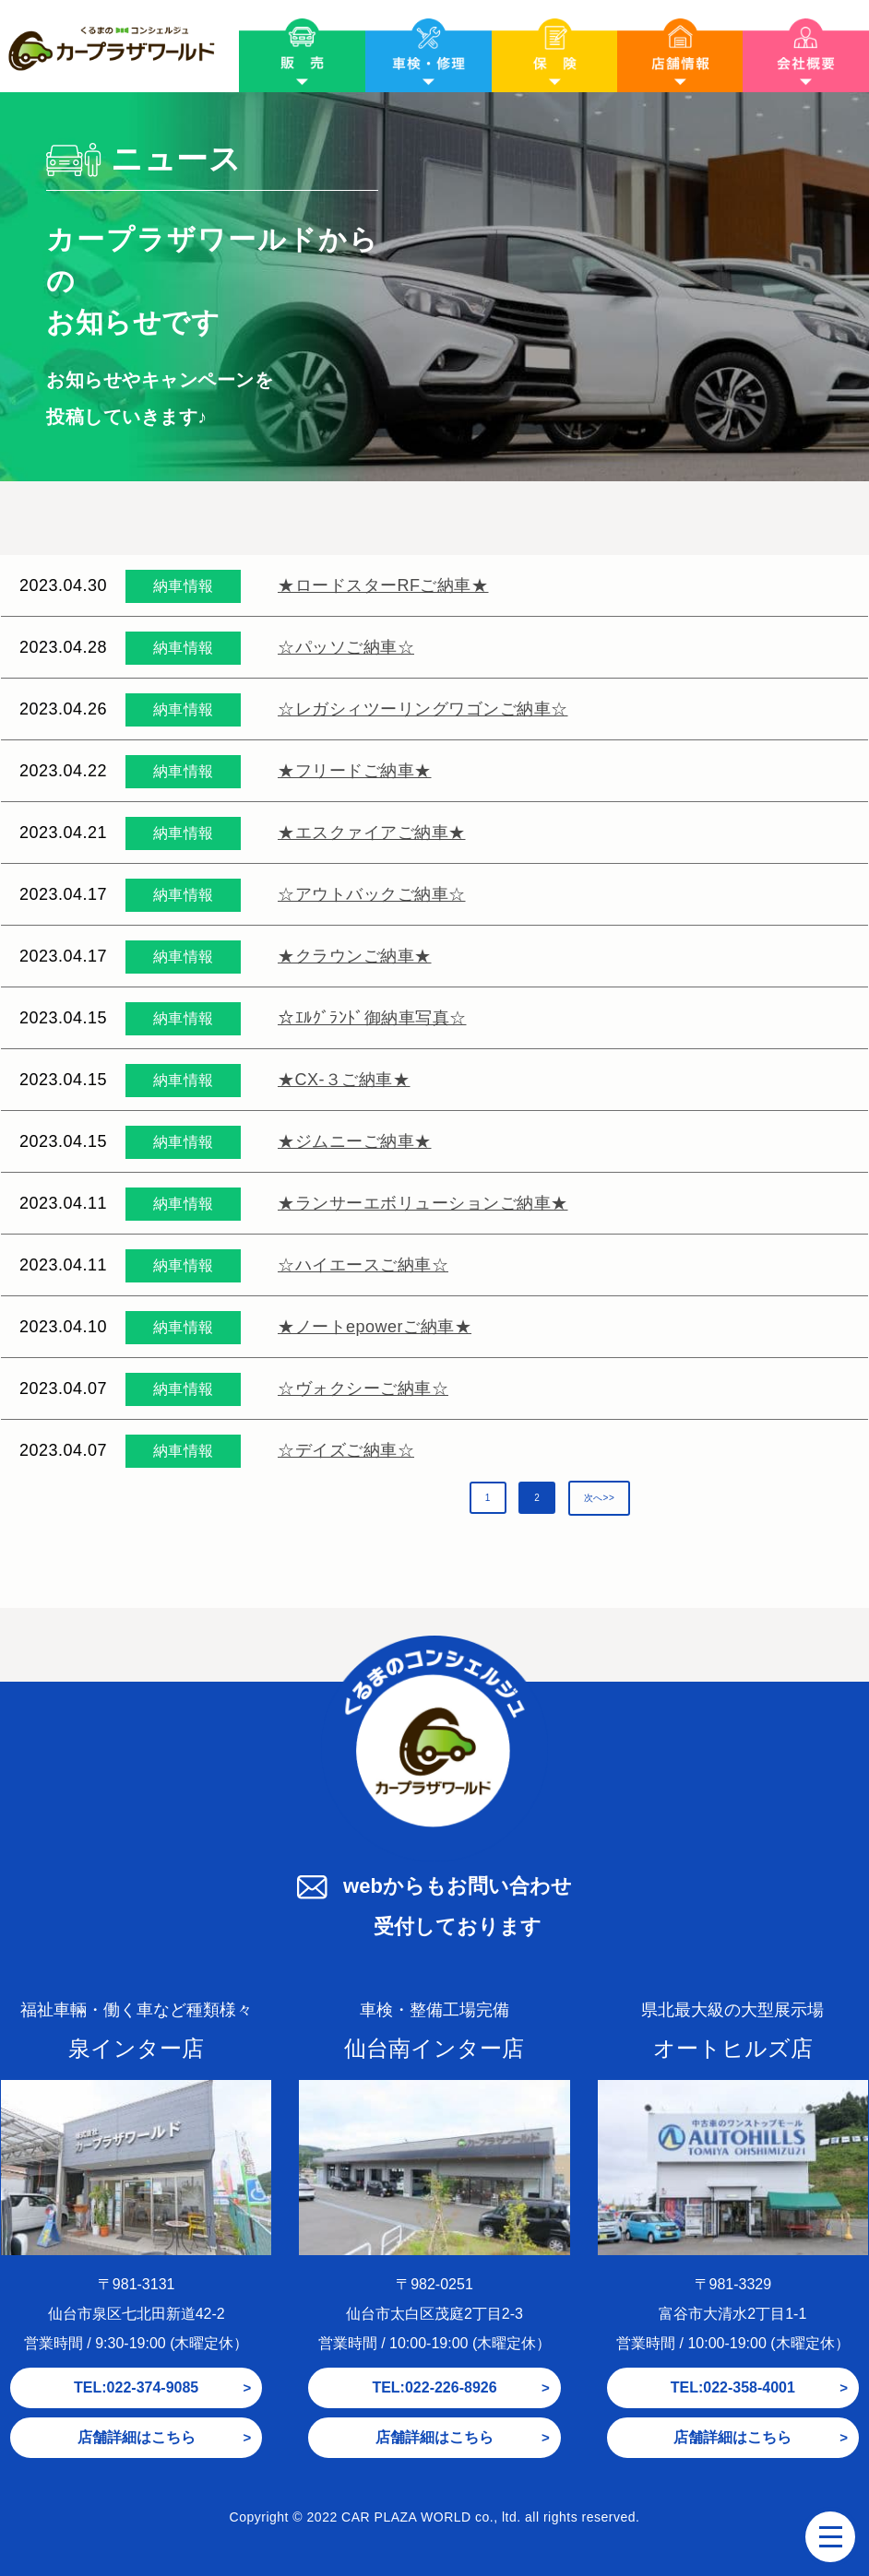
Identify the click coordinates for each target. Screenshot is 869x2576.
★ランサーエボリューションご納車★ (423, 1203)
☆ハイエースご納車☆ (363, 1265)
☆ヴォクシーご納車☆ (363, 1388)
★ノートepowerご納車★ (374, 1327)
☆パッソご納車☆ (346, 647)
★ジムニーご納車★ (355, 1141)
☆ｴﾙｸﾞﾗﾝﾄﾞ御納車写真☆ (372, 1018)
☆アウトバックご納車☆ (372, 894)
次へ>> (599, 1498)
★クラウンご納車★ (355, 956)
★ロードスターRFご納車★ (383, 585)
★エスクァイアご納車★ (372, 832)
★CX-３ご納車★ (344, 1079)
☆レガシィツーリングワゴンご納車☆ (423, 709)
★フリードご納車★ (355, 771)
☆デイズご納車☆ (346, 1450)
